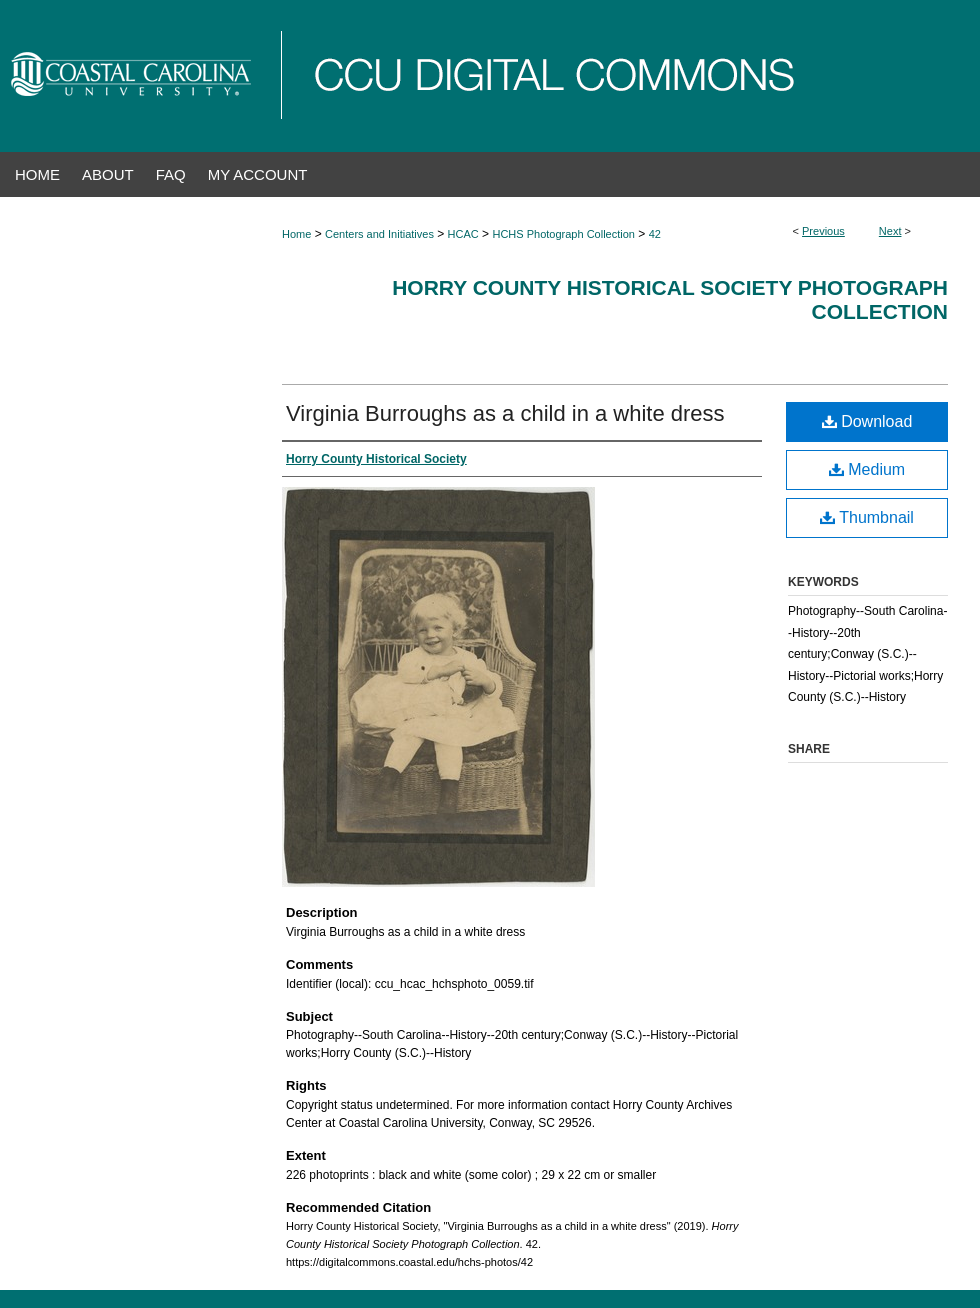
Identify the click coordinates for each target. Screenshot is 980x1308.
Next (890, 231)
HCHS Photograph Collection (563, 234)
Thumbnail (867, 517)
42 (655, 234)
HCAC (463, 234)
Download (867, 421)
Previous (823, 231)
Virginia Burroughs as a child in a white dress (505, 413)
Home (296, 234)
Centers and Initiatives (379, 234)
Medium (867, 469)
